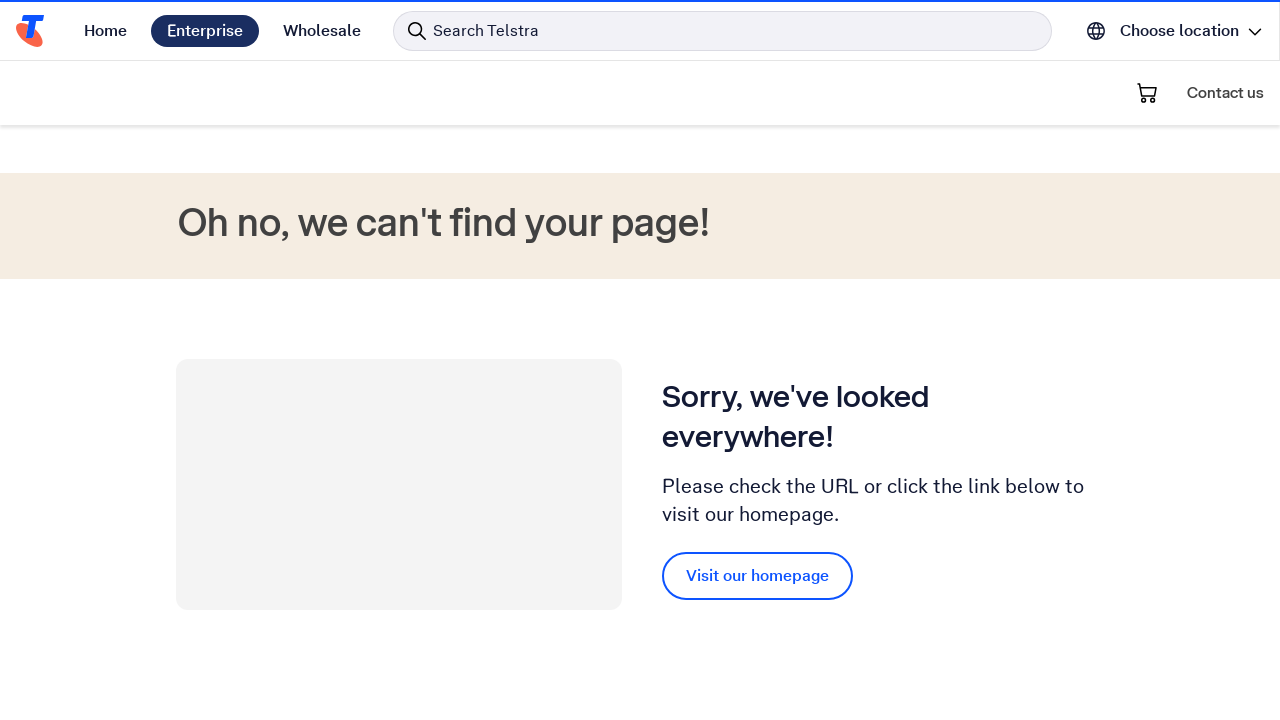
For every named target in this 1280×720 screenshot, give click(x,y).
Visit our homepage (757, 575)
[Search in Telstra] (722, 31)
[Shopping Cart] (1147, 93)
